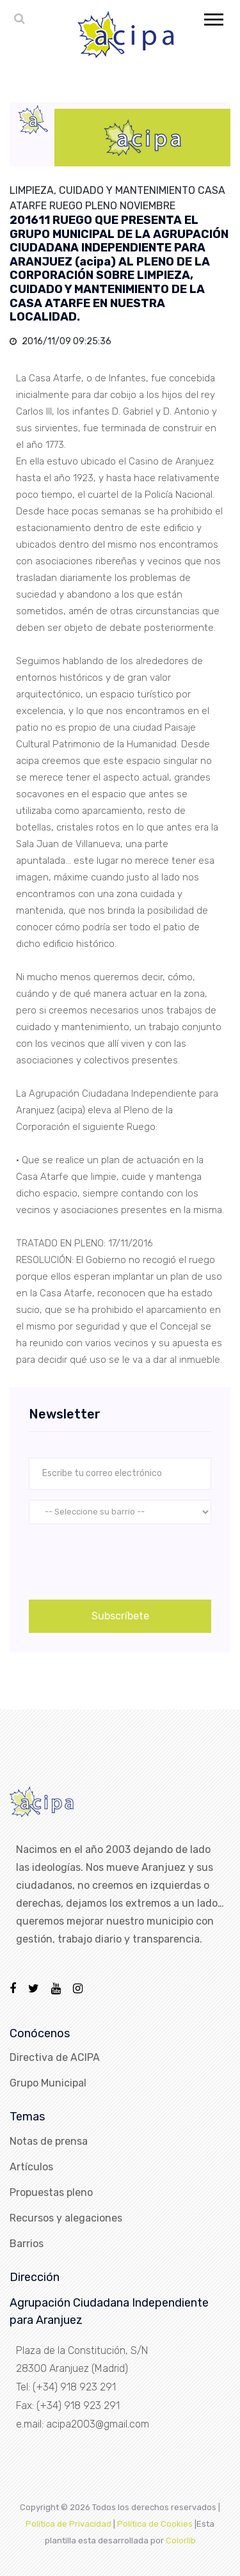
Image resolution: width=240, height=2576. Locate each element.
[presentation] (126, 1559)
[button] (213, 17)
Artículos (31, 2167)
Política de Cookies (155, 2524)
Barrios (27, 2244)
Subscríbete (120, 1616)
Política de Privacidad (68, 2524)
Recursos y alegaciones (66, 2218)
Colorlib (181, 2540)
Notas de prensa (49, 2141)
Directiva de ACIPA (55, 2057)
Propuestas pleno (51, 2192)
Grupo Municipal (48, 2083)
